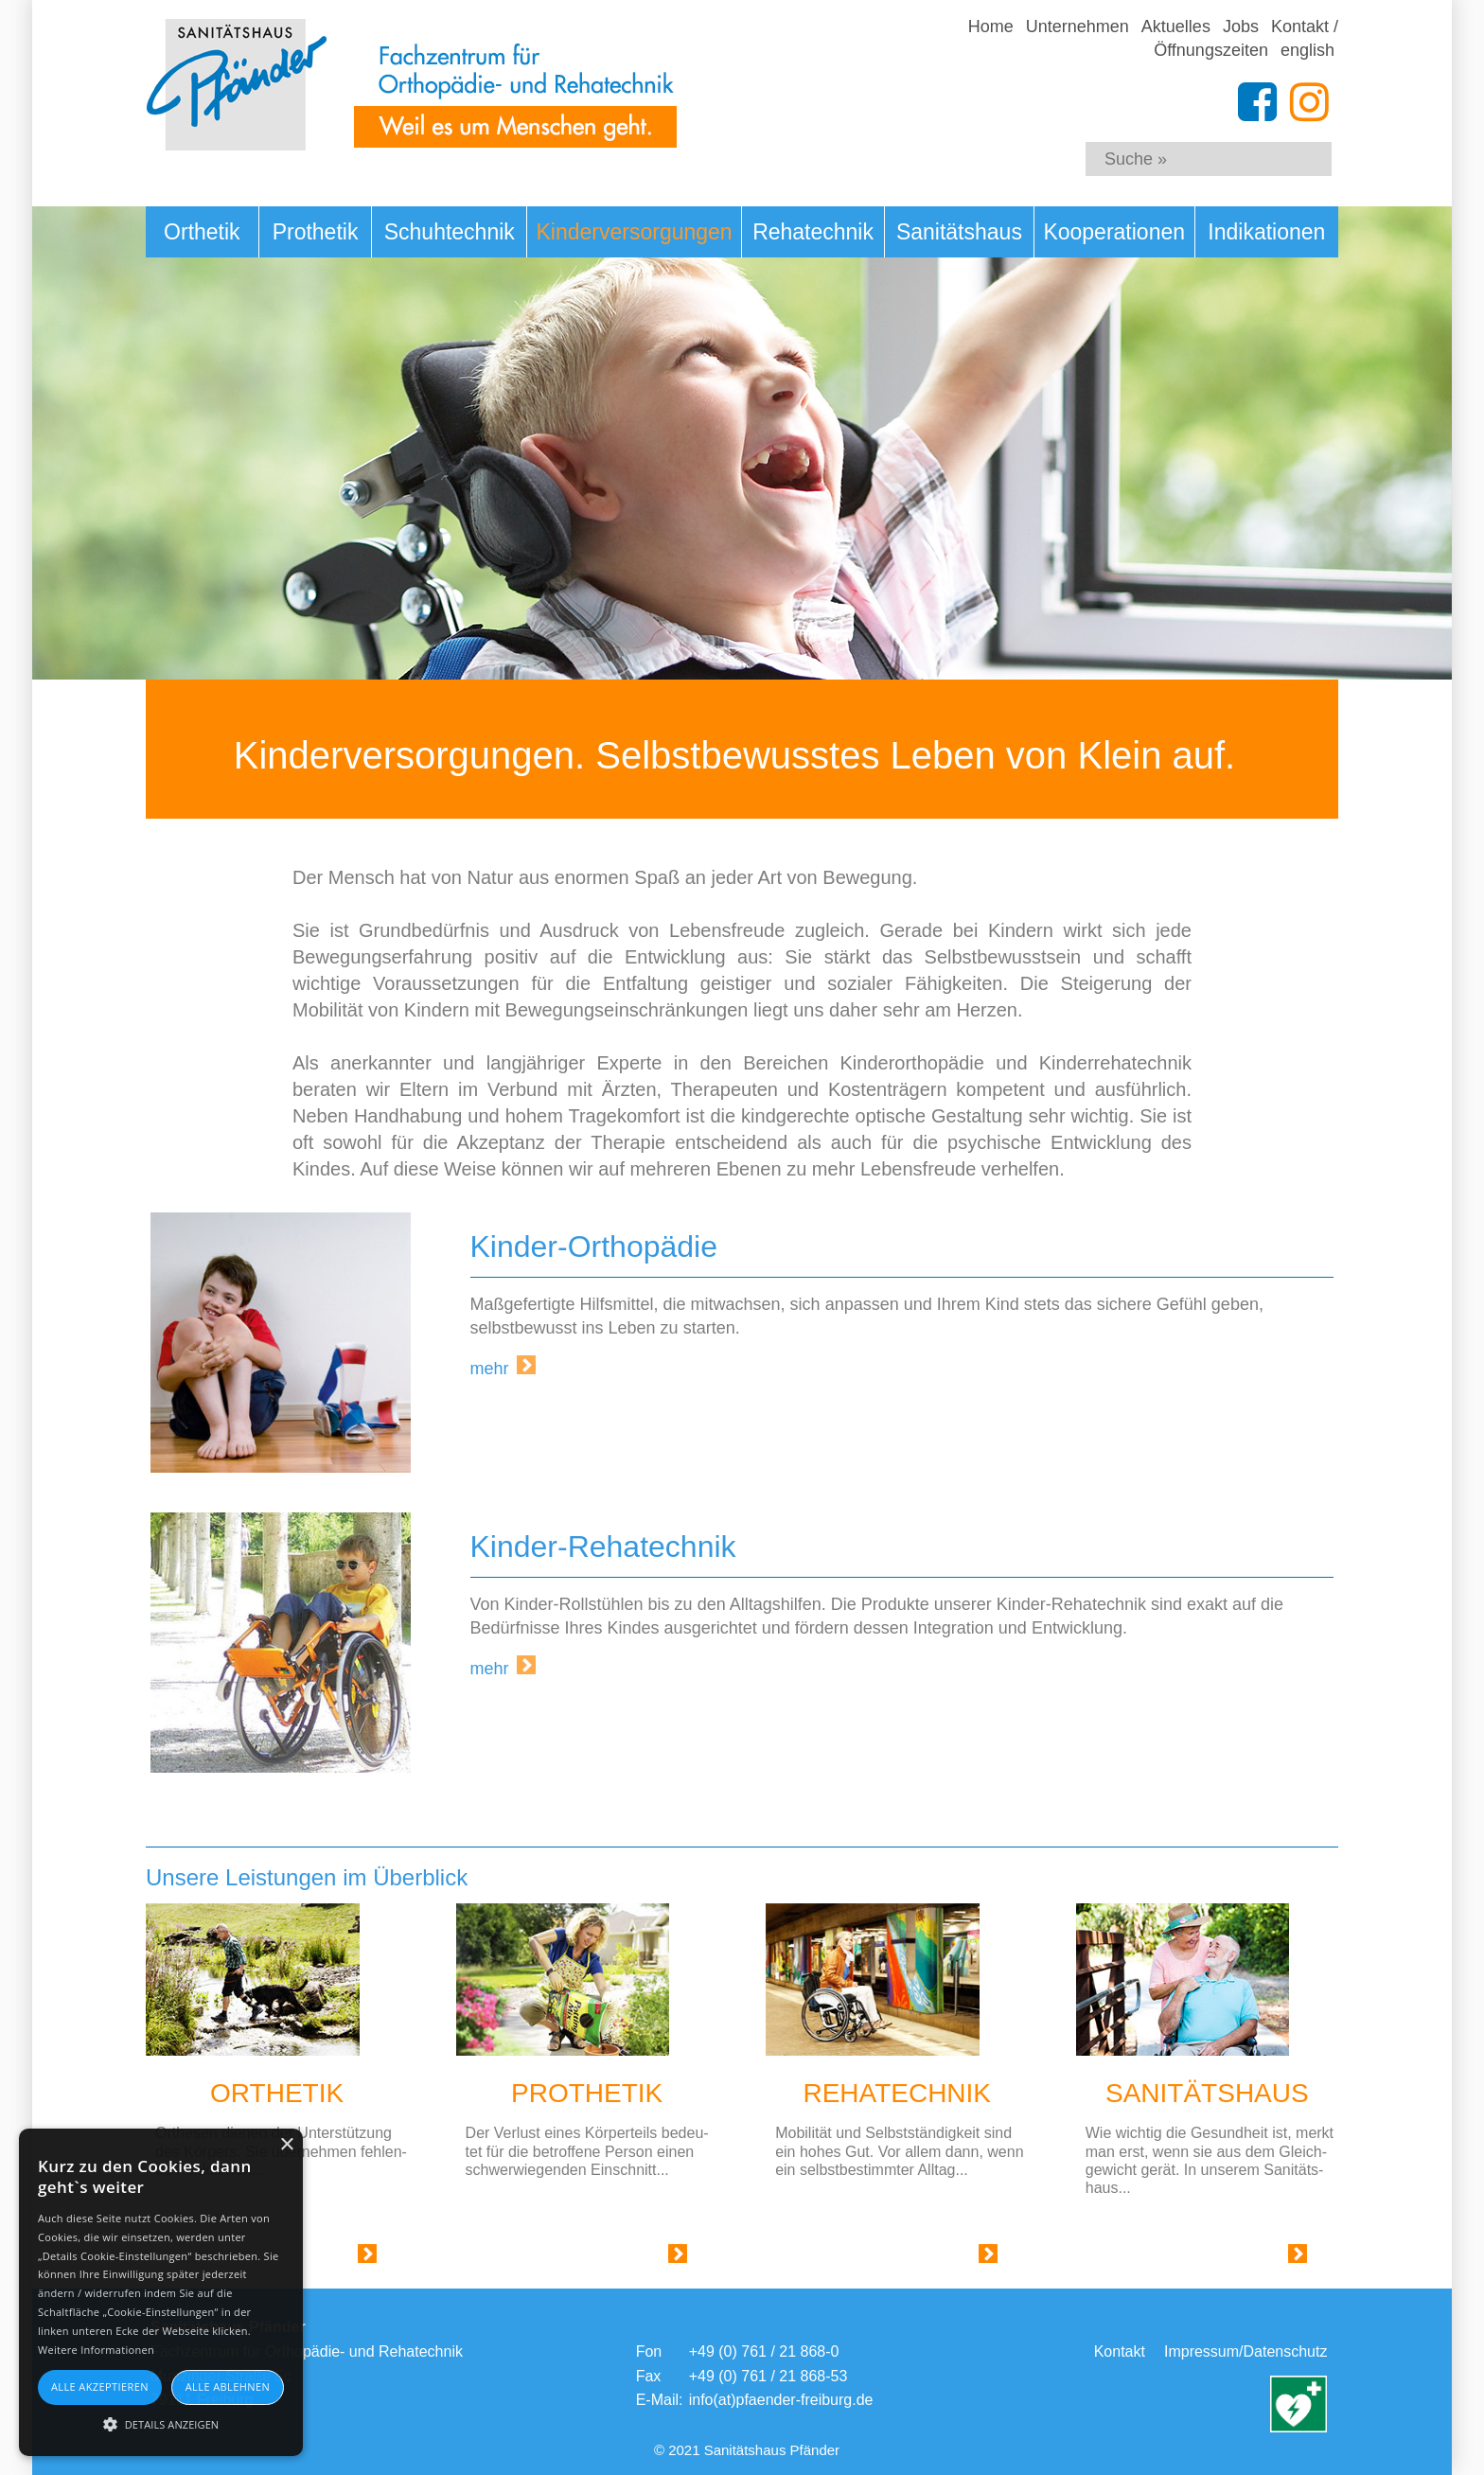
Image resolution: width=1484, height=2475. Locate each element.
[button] (161, 2422)
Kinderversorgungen (635, 232)
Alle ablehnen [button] (228, 2386)
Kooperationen (1114, 232)
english (1307, 50)
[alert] (161, 2292)
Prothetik (316, 232)
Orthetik (202, 232)
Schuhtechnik (449, 232)
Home (991, 26)
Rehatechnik (813, 232)
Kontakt (1119, 2351)
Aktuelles (1175, 26)
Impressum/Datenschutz (1246, 2351)
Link (344, 2258)
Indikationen (1266, 232)
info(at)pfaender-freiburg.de (781, 2400)
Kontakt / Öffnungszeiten (1246, 38)
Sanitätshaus (959, 232)
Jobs (1241, 26)
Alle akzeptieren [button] (100, 2386)
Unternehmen (1077, 26)
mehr (489, 1368)
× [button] (286, 2145)
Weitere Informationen (96, 2349)
